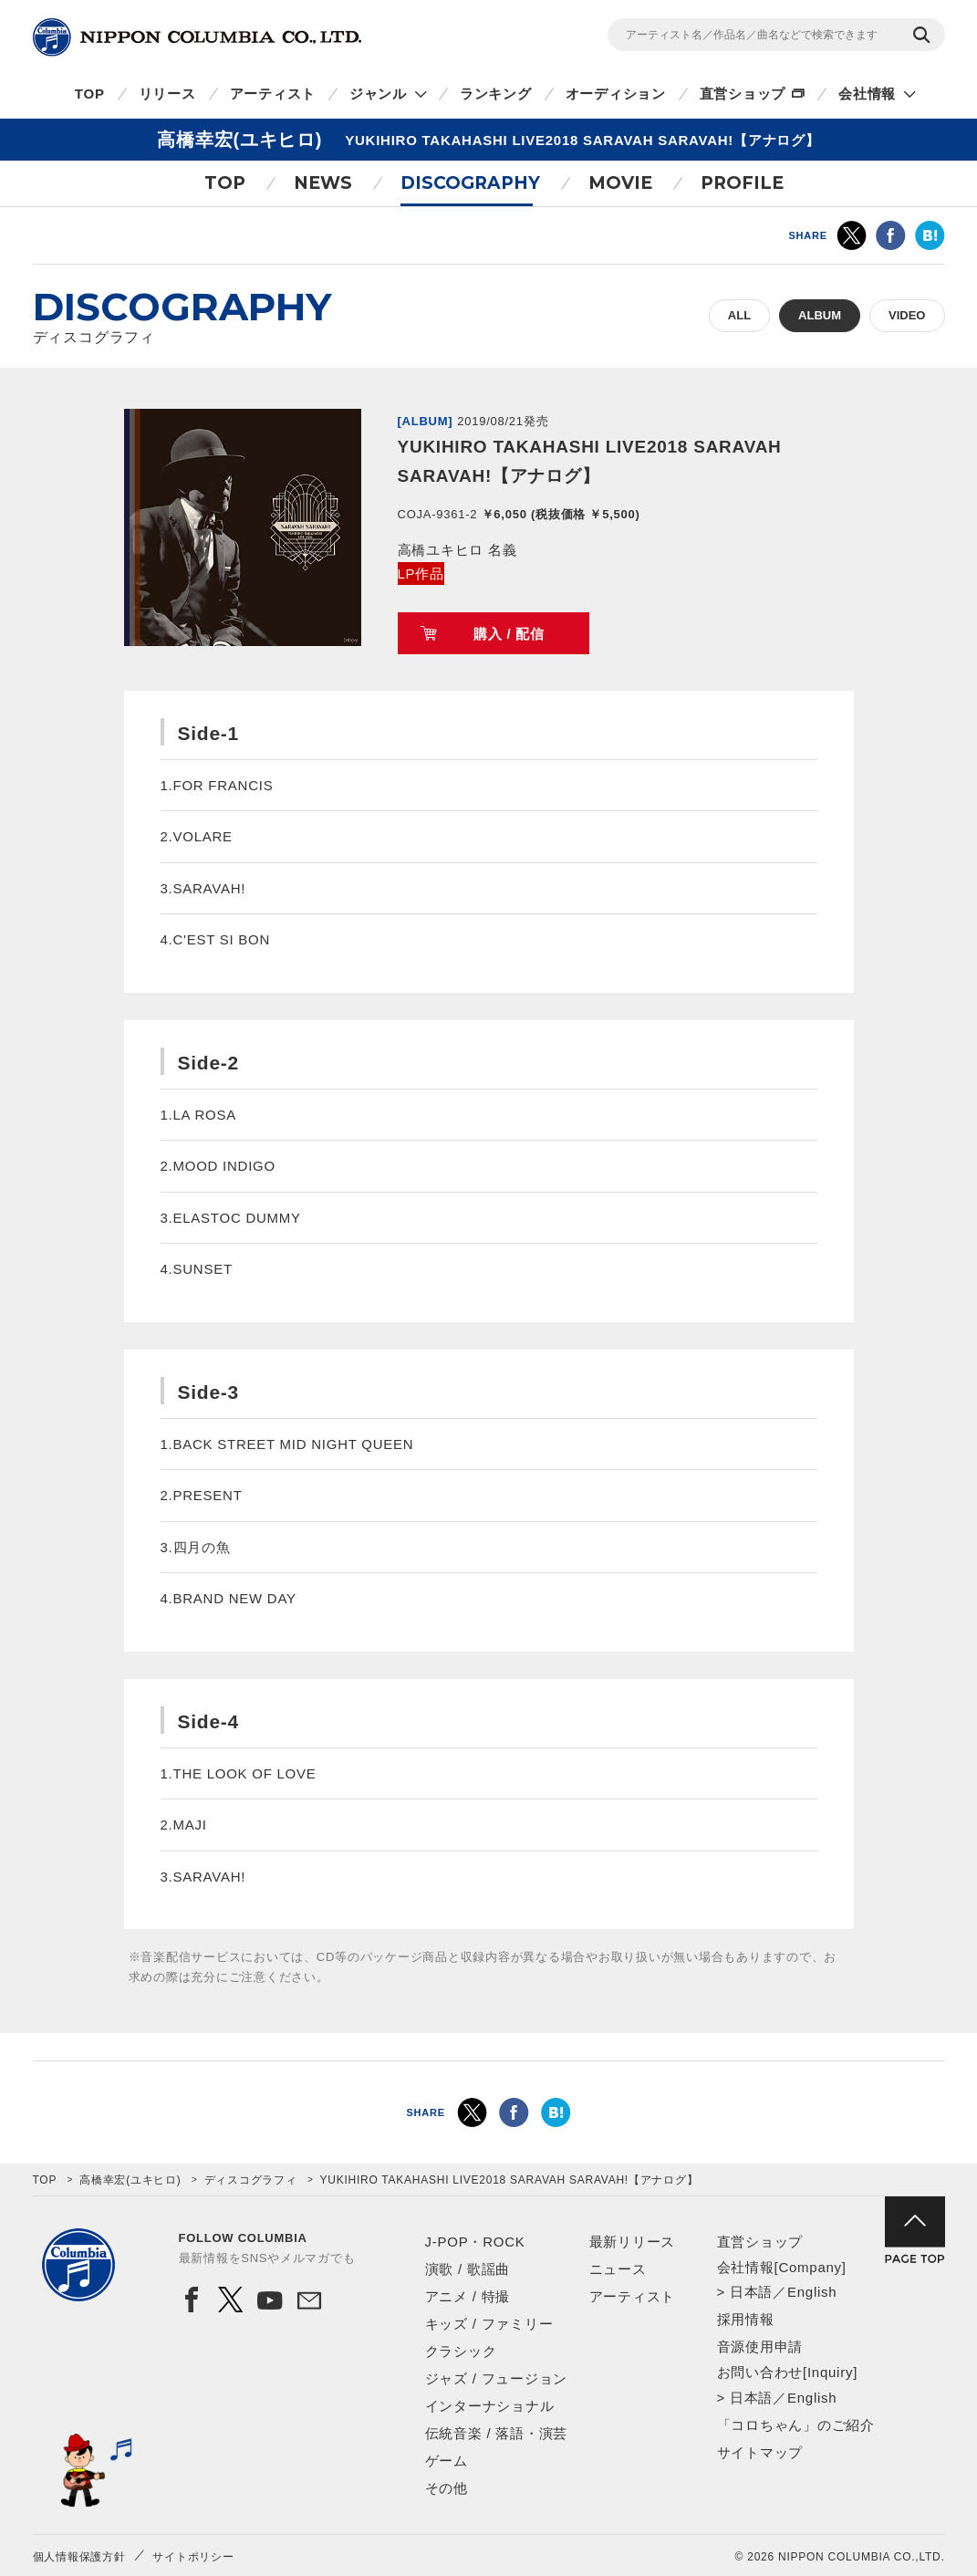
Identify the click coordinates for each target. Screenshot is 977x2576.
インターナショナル (490, 2406)
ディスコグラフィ (250, 2180)
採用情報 (745, 2319)
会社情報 (867, 93)
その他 (446, 2488)
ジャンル (378, 93)
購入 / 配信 (509, 633)
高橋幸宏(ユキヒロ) (130, 2180)
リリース (167, 93)
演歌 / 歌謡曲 (468, 2269)
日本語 (751, 2292)
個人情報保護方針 (79, 2556)
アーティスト (273, 93)
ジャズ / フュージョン (496, 2378)
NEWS (323, 182)
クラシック (461, 2351)
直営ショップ (743, 93)
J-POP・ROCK (475, 2241)
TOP (90, 93)
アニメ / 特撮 (468, 2296)
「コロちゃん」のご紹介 (796, 2425)
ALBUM (819, 315)
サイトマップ (760, 2452)
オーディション (616, 93)
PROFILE (742, 182)
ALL (739, 315)
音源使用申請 (760, 2346)
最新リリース (632, 2241)
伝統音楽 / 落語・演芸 (496, 2433)
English (812, 2292)
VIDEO (907, 315)
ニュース (618, 2269)
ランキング (496, 93)
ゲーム (446, 2460)
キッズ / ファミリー (489, 2323)
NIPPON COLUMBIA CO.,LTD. (197, 37)
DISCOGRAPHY (470, 182)
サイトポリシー (193, 2556)
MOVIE (620, 182)
